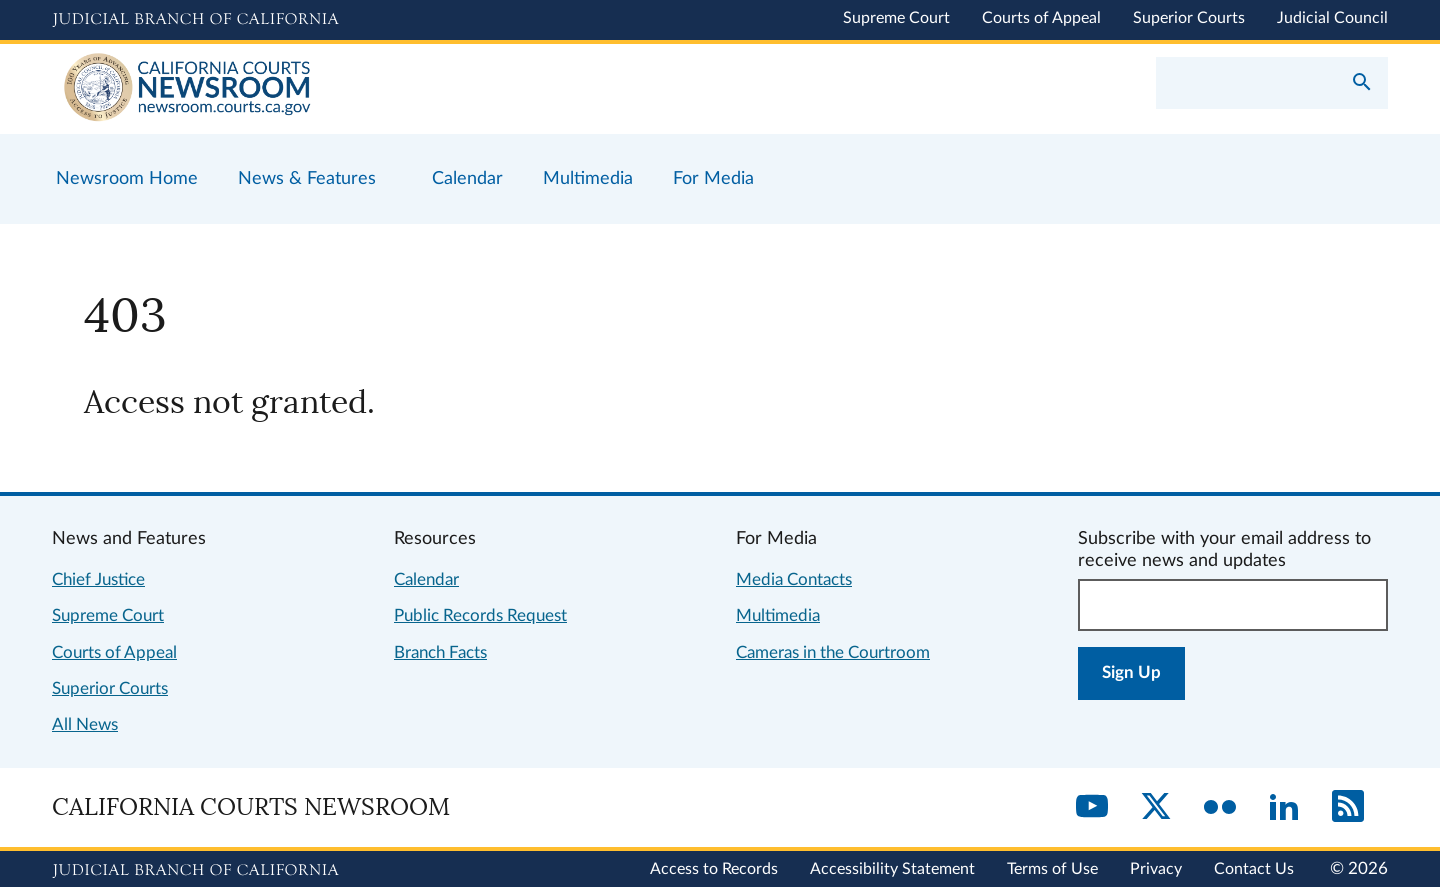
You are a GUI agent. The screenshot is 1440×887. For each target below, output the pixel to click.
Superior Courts (1189, 18)
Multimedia (778, 615)
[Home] (386, 89)
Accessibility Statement (892, 869)
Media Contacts (794, 579)
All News (85, 724)
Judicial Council (1332, 18)
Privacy (1156, 869)
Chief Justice (98, 579)
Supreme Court (896, 18)
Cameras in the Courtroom (833, 652)
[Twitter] (1156, 808)
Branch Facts (440, 652)
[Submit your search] (1362, 84)
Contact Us (1254, 869)
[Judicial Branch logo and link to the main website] (195, 20)
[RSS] (1348, 808)
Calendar (426, 579)
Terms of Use (1052, 869)
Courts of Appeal (1041, 18)
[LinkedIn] (1284, 808)
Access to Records (714, 869)
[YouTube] (1092, 808)
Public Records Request (480, 615)
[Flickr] (1220, 808)
